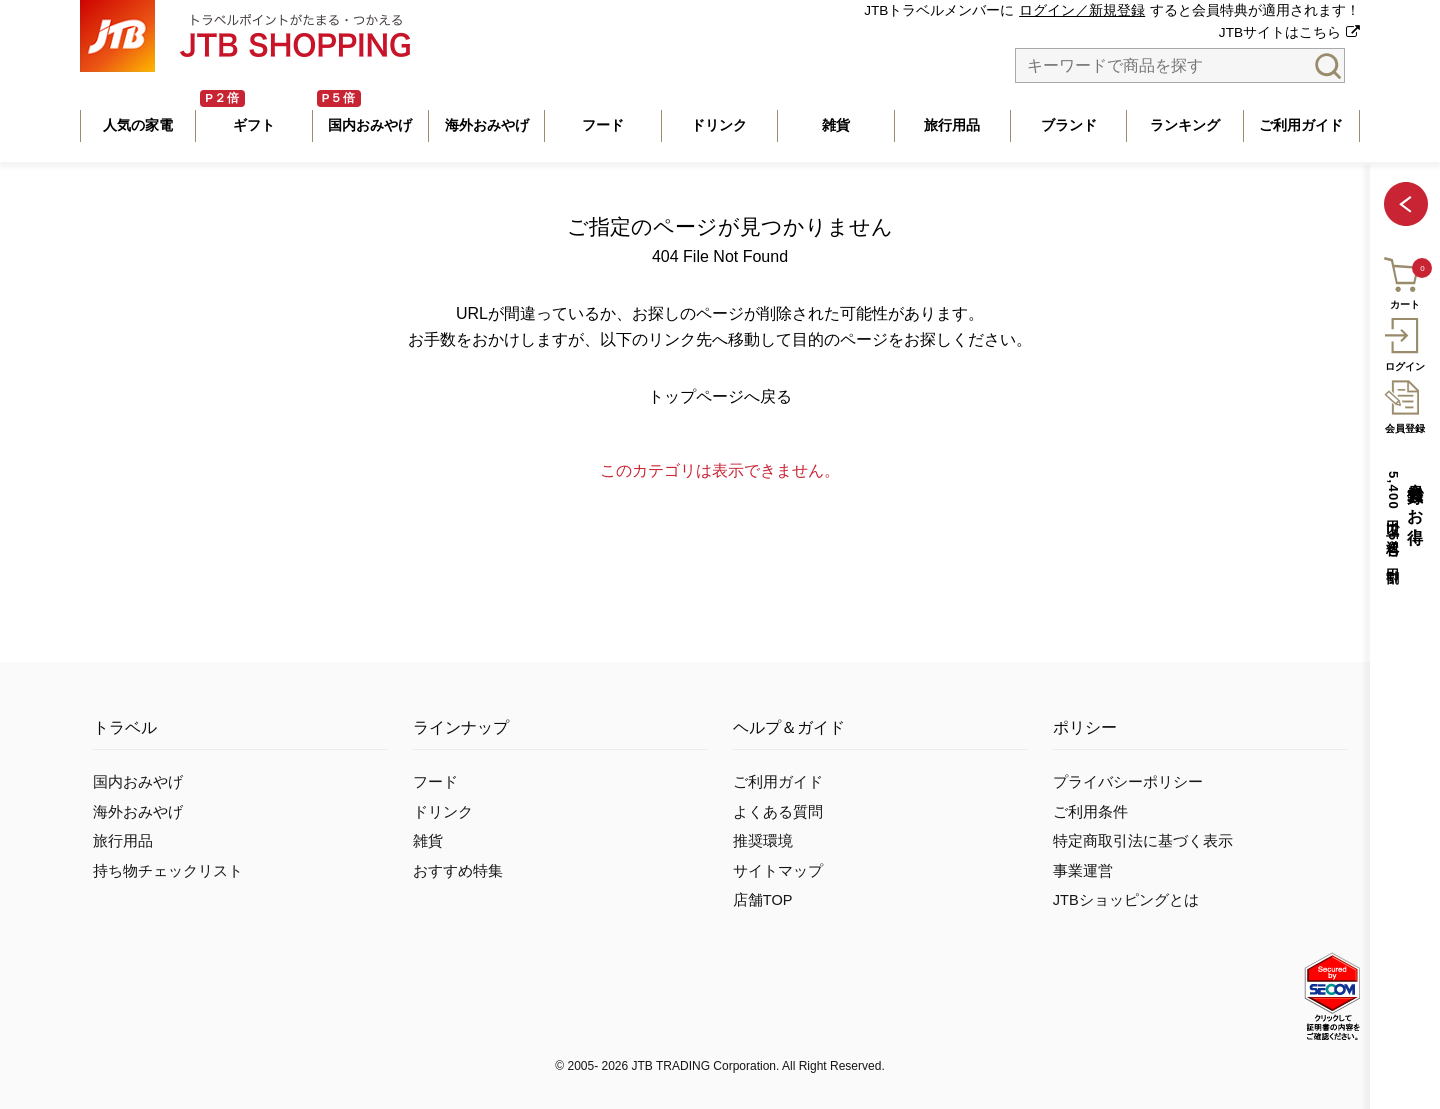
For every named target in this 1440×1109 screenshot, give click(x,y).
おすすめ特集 (458, 871)
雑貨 (428, 841)
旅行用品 (123, 841)
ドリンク (443, 812)
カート (1403, 280)
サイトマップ (778, 871)
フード (435, 782)
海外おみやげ (138, 812)
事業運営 (1083, 871)
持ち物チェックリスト (168, 871)
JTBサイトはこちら (1280, 32)
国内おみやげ (138, 782)
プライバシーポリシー (1128, 782)
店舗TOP (763, 900)
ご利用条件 (1090, 812)
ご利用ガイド (778, 782)
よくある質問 (778, 812)
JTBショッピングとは (1126, 900)
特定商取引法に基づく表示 (1143, 841)
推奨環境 (763, 841)
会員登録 (1404, 404)
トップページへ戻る (720, 396)
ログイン (1404, 342)
